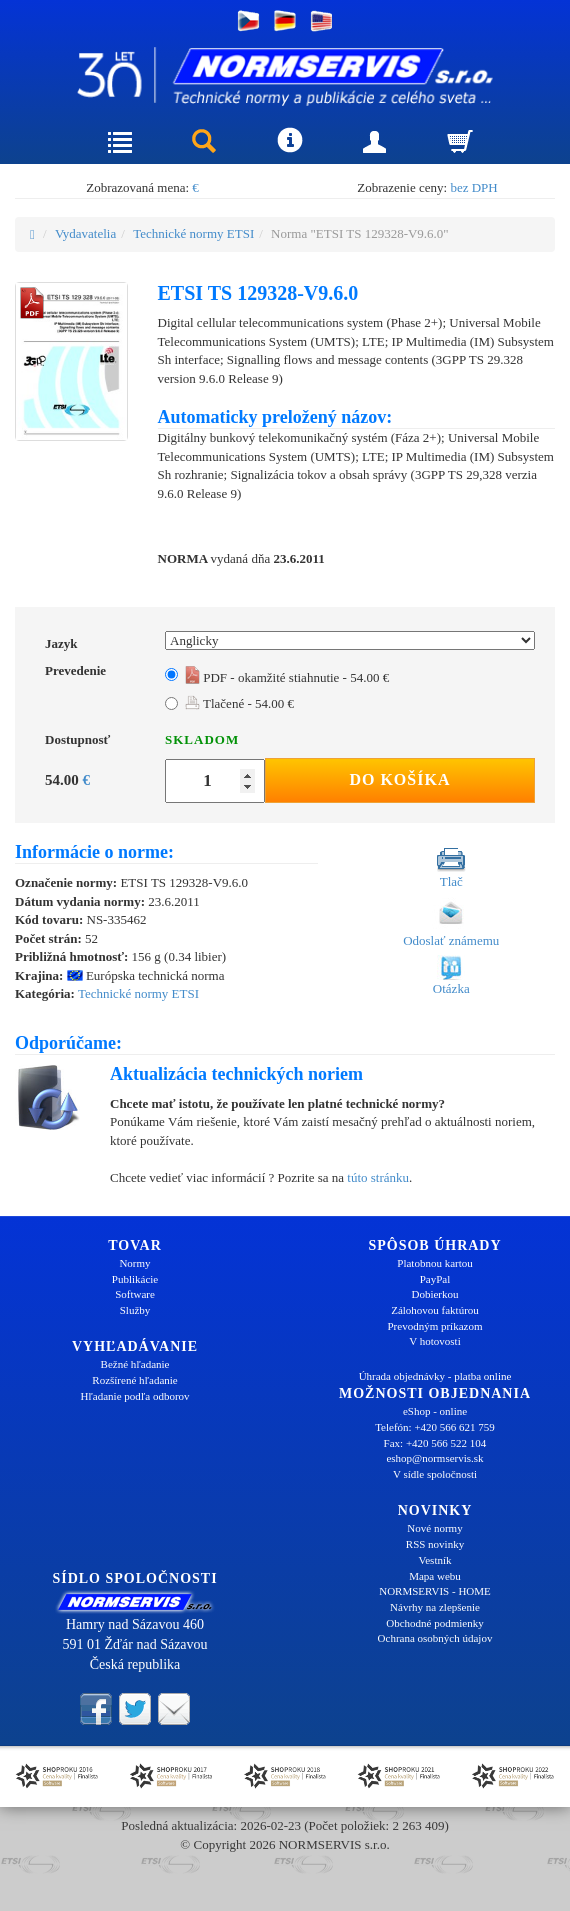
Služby (135, 1310)
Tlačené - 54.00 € (239, 703)
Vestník (435, 1560)
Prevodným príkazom (434, 1326)
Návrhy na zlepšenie (435, 1607)
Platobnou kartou (434, 1263)
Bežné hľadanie (135, 1364)
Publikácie (135, 1279)
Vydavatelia (85, 233)
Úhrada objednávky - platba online (435, 1376)
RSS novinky (435, 1544)
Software (135, 1294)
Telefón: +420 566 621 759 (435, 1427)
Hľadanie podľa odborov (134, 1396)
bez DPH (473, 187)
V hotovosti (434, 1341)
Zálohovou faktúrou (435, 1310)
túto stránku (378, 1177)
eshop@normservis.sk (434, 1458)
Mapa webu (435, 1576)
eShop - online (435, 1411)
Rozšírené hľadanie (134, 1380)
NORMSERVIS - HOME (435, 1591)
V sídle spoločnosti (435, 1474)
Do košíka (399, 779)
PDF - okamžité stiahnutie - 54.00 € (287, 677)
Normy (134, 1263)
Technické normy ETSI (193, 233)
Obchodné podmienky (434, 1623)
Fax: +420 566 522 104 (435, 1443)
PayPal (435, 1279)
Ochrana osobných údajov (435, 1638)
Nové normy (434, 1528)
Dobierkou (434, 1294)
